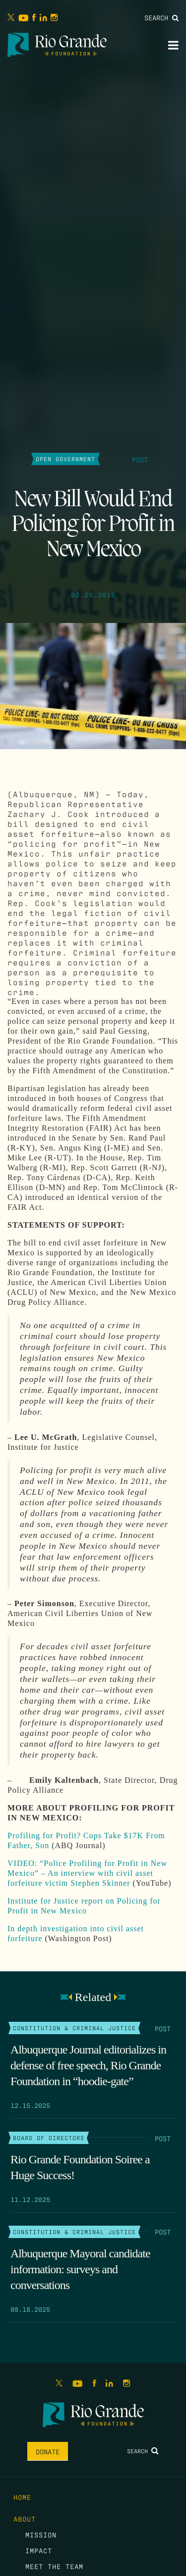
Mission (41, 2534)
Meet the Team (54, 2566)
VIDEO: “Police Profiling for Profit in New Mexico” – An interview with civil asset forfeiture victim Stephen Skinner (87, 1873)
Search (161, 17)
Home (22, 2496)
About (24, 2518)
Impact (38, 2550)
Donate (48, 2451)
